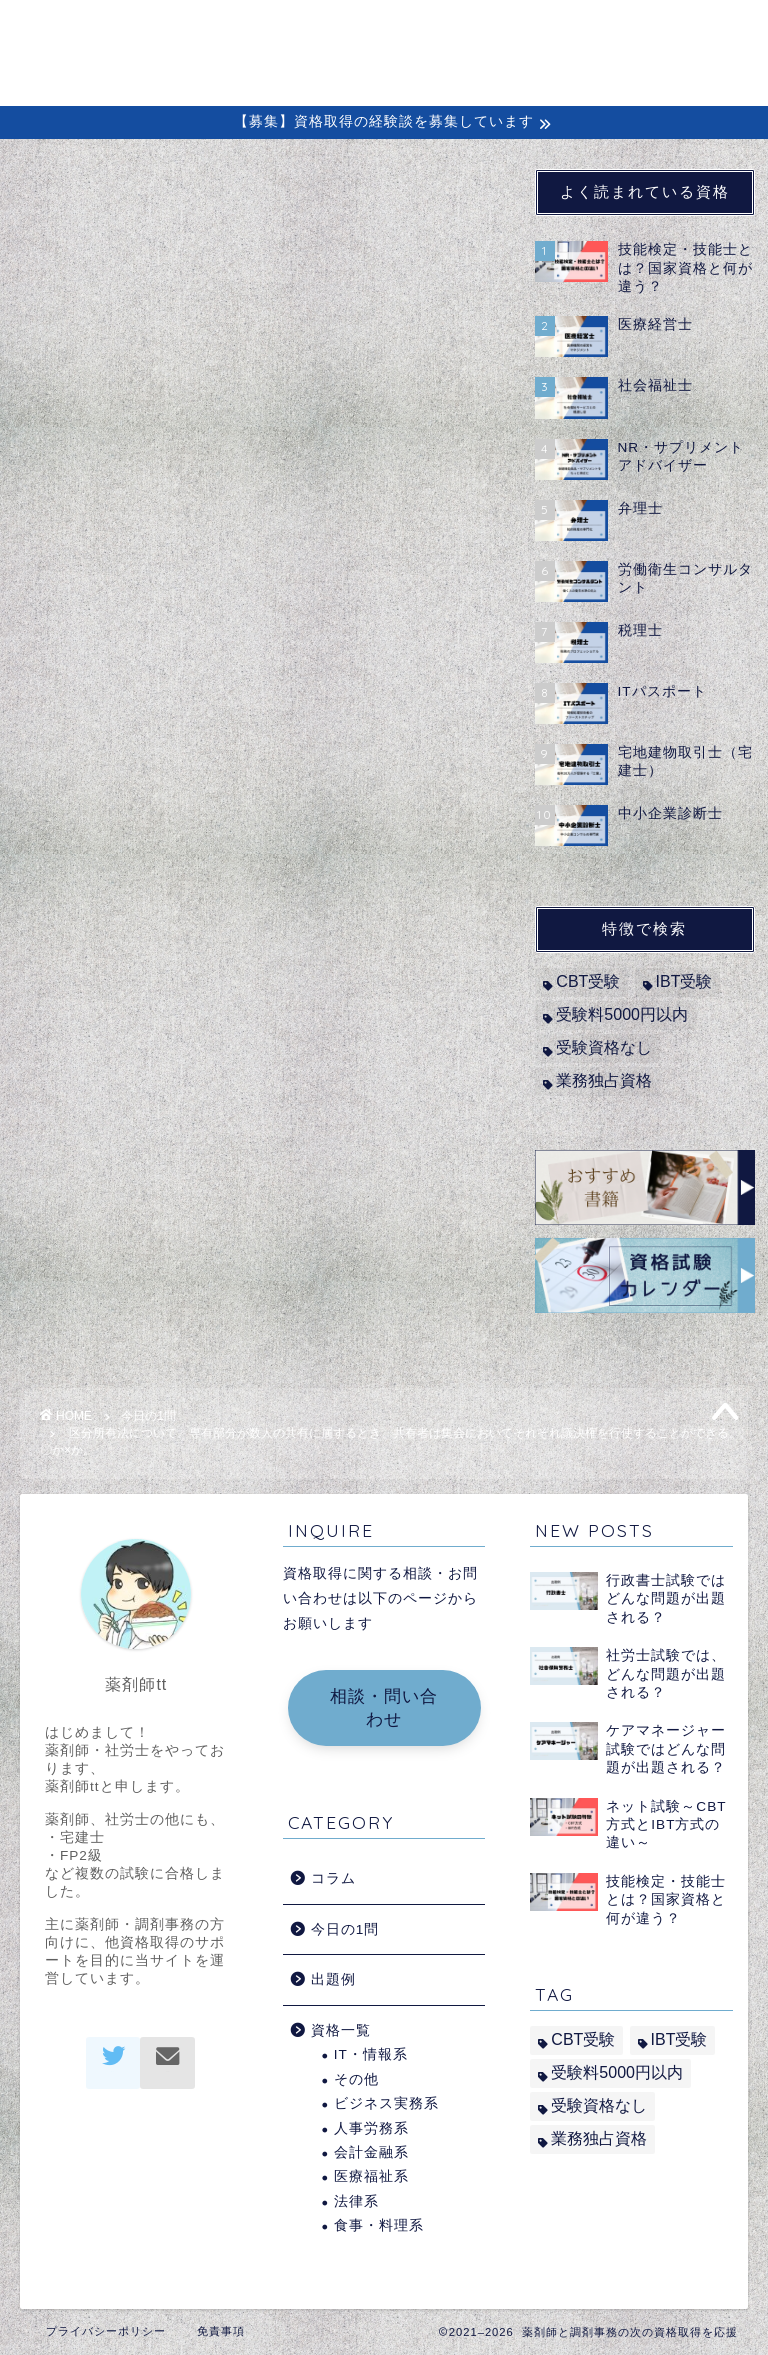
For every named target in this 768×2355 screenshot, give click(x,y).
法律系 (356, 2201)
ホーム (200, 31)
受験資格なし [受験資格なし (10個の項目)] (604, 1047)
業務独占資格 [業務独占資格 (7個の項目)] (604, 1080)
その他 (356, 2079)
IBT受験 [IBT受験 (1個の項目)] (684, 981)
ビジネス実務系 (386, 2103)
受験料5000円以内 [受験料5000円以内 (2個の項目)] (622, 1014)
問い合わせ (217, 71)
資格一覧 (341, 2030)
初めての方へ (307, 31)
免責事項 (221, 2331)
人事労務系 (371, 2128)
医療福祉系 (371, 2176)
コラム (413, 31)
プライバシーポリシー (106, 2331)
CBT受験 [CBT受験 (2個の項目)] (588, 981)
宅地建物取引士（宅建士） (181, 752)
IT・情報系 (371, 2054)
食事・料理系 (379, 2225)
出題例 (575, 31)
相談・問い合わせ (384, 1708)
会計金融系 (371, 2152)
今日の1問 (65, 199)
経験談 (494, 31)
